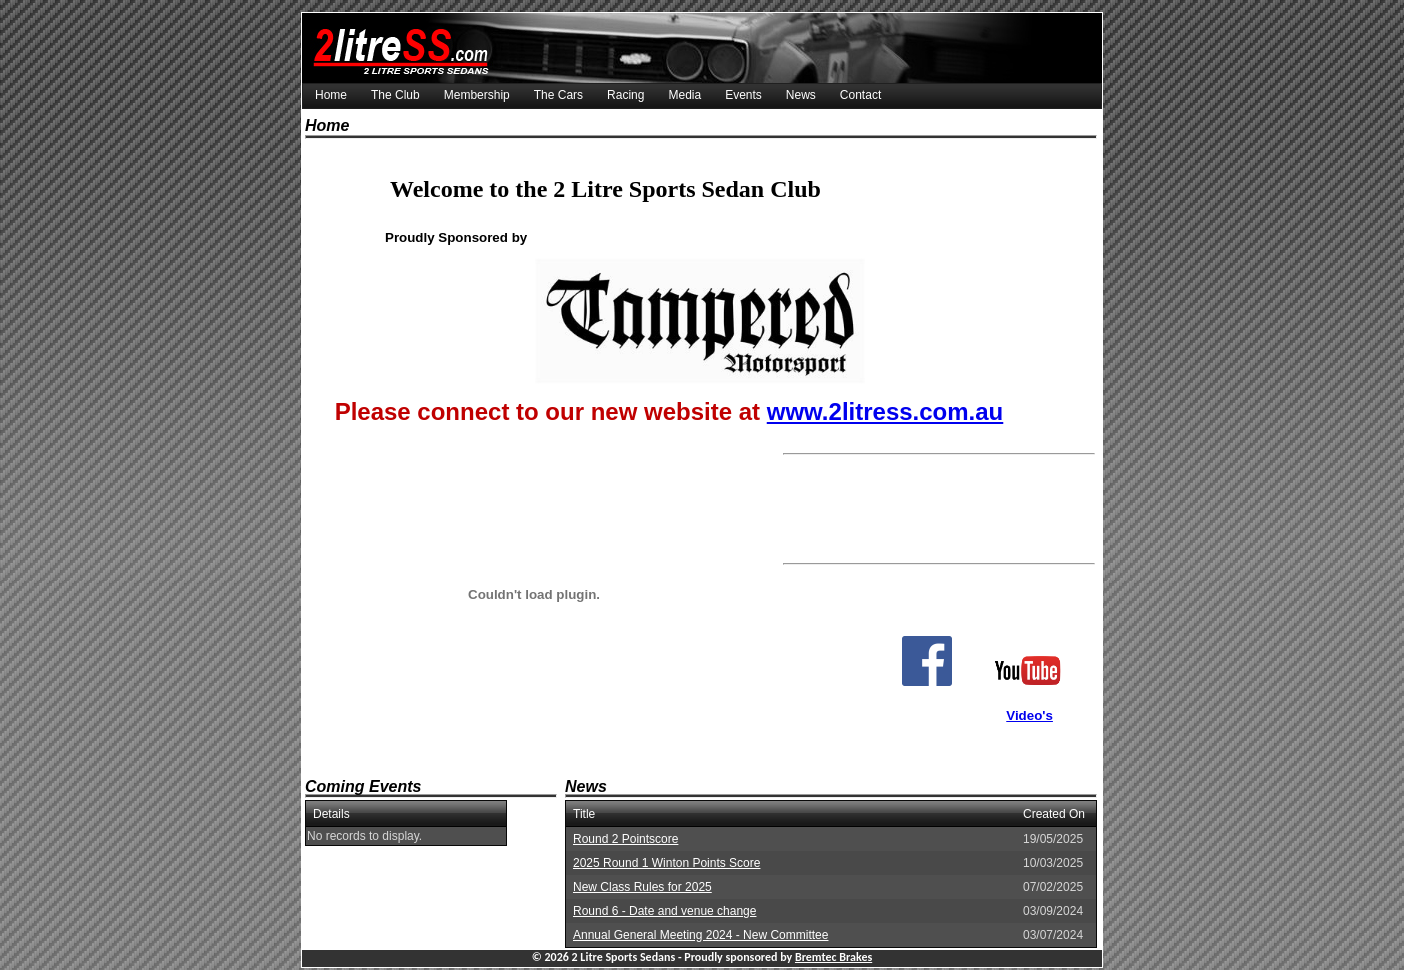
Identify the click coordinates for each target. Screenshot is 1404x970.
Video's (1029, 715)
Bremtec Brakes (833, 957)
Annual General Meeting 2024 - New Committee (700, 935)
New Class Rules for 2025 (642, 887)
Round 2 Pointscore (625, 839)
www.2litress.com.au (885, 411)
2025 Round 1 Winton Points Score (666, 863)
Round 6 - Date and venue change (664, 911)
